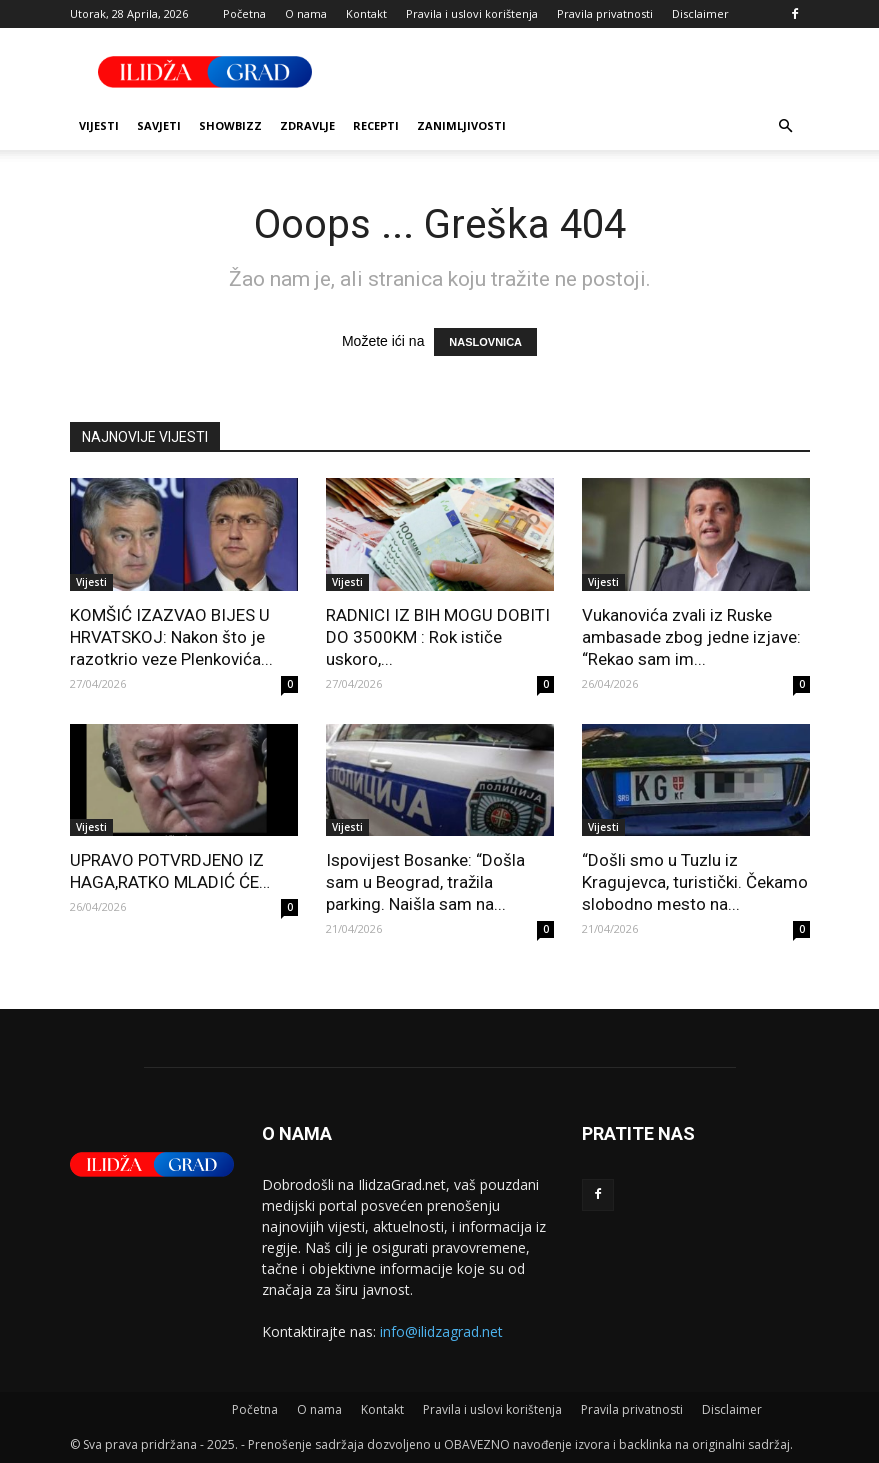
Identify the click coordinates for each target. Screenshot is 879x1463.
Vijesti (99, 125)
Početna (244, 13)
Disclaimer (700, 13)
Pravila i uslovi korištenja (472, 13)
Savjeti (159, 125)
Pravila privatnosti (605, 13)
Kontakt (366, 13)
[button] (786, 126)
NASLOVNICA (485, 342)
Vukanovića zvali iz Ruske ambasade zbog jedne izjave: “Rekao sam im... (691, 637)
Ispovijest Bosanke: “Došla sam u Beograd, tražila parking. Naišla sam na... (425, 882)
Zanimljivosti (461, 125)
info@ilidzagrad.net (441, 1331)
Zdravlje (307, 125)
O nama (306, 13)
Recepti (376, 125)
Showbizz (230, 125)
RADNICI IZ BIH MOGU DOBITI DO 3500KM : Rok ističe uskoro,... (438, 637)
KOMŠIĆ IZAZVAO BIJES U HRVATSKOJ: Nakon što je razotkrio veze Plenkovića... (171, 637)
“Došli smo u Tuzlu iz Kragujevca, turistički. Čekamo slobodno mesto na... (695, 882)
